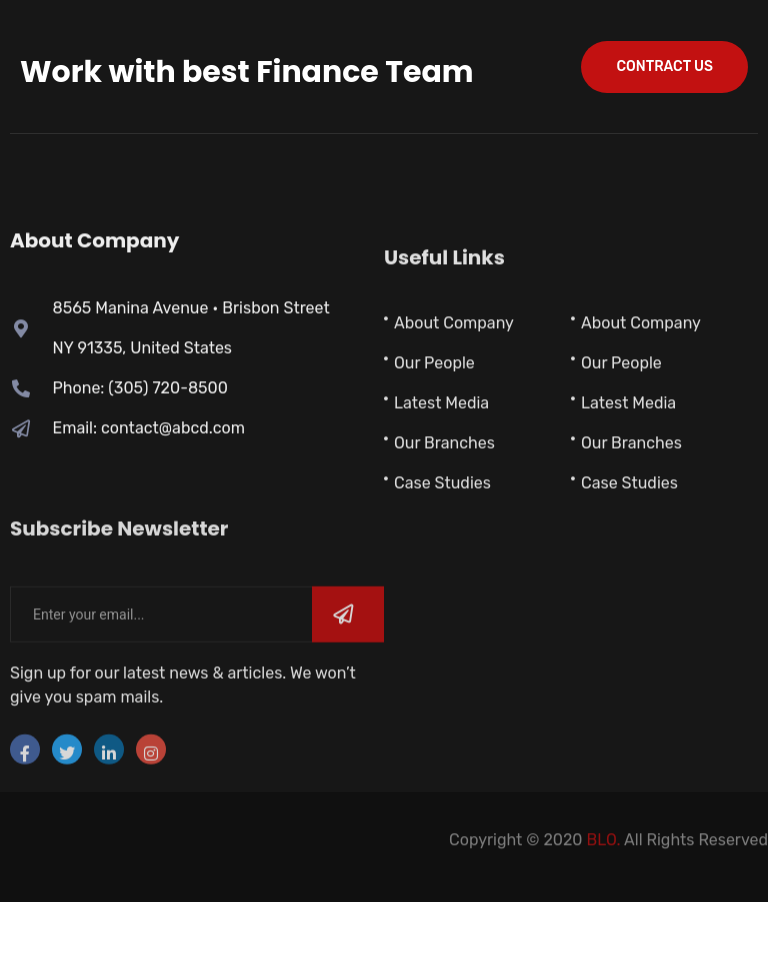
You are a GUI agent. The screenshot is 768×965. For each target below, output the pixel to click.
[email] (161, 668)
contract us (664, 66)
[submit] (348, 668)
